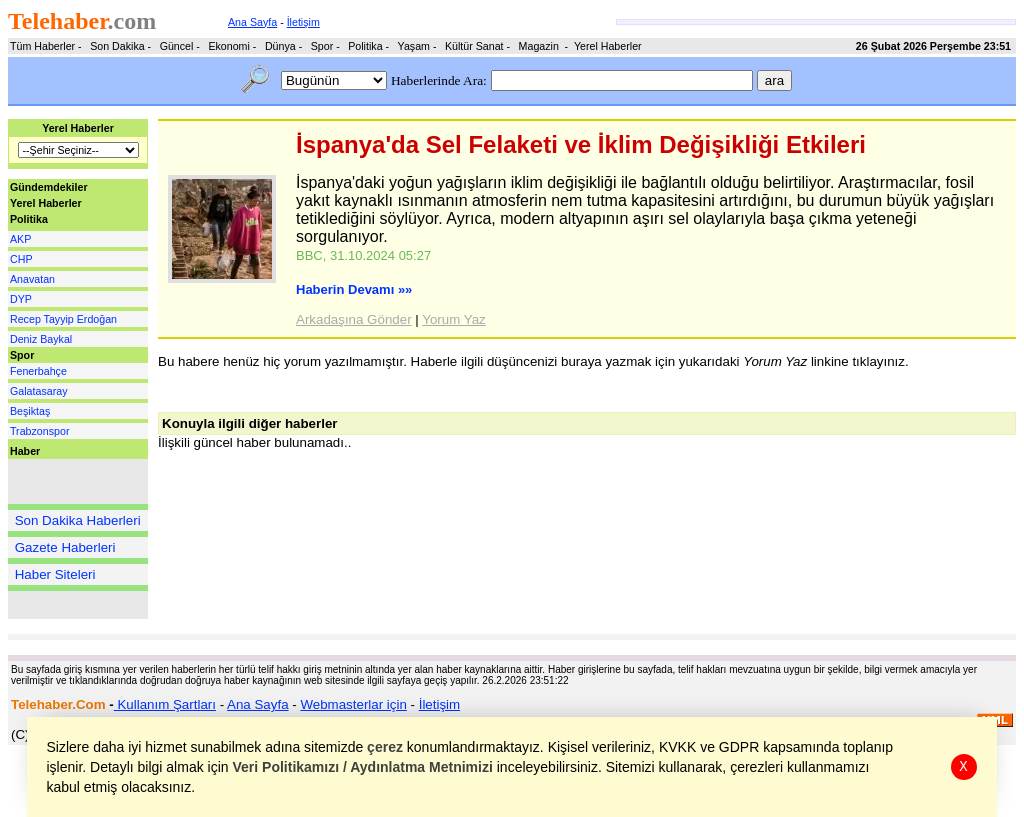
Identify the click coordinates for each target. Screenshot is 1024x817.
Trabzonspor (39, 431)
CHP (21, 259)
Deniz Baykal (41, 339)
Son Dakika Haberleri (78, 520)
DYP (21, 299)
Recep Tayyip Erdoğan (63, 319)
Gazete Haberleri (65, 547)
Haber (25, 451)
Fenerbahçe (38, 371)
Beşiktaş (30, 411)
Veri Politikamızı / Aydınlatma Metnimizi (363, 767)
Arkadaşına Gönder (354, 319)
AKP (20, 239)
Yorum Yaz (453, 319)
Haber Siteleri (55, 574)
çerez (386, 747)
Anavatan (32, 279)
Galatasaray (38, 391)
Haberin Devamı (354, 289)
